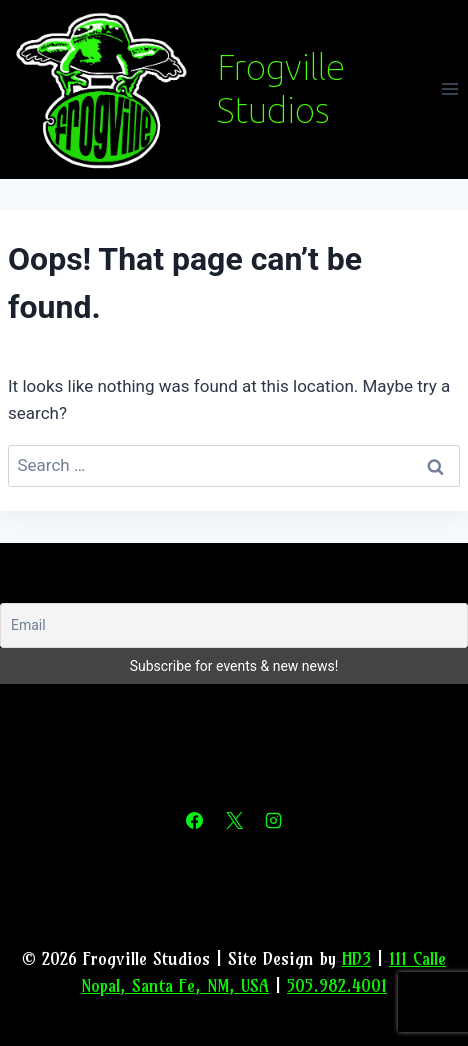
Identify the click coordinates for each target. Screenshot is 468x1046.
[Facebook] (195, 821)
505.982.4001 (337, 985)
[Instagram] (273, 821)
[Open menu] (449, 89)
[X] (234, 821)
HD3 (356, 958)
